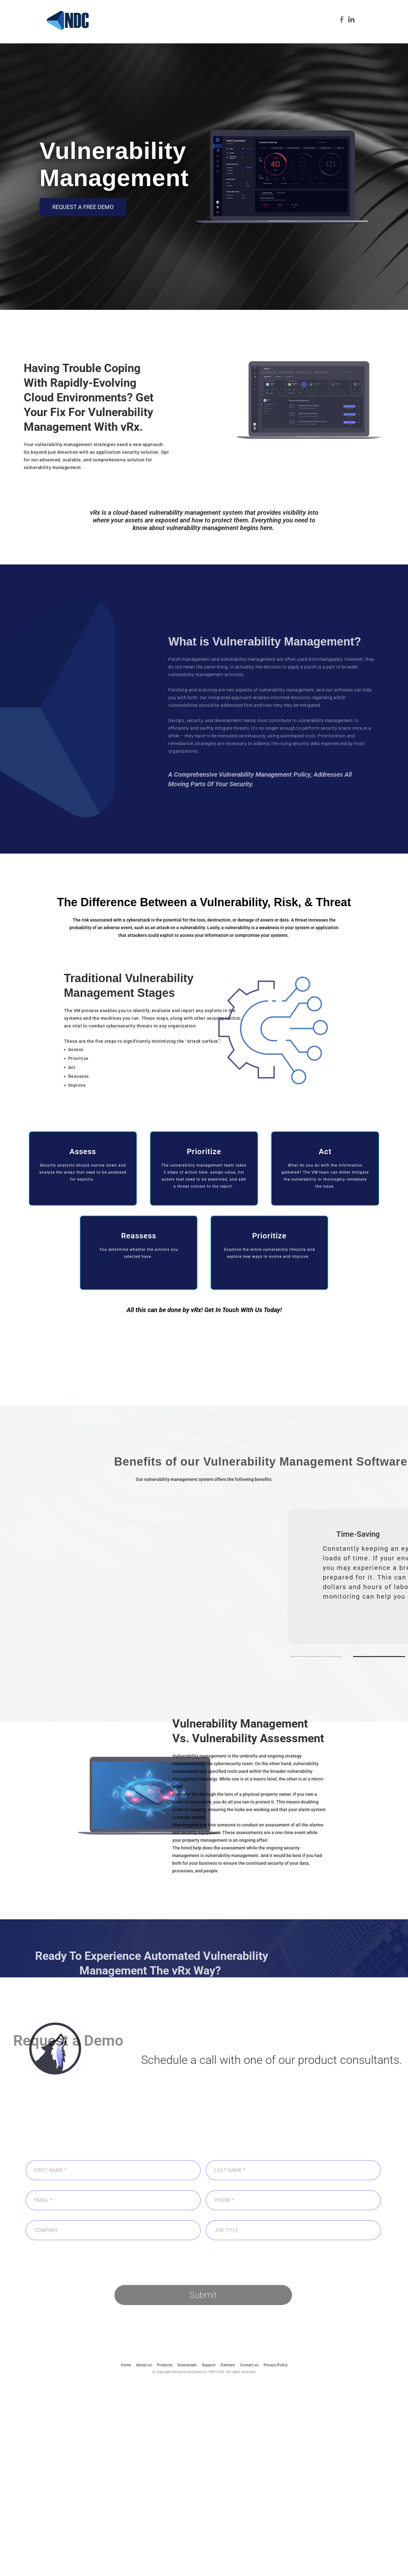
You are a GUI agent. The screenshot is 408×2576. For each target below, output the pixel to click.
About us (156, 34)
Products (184, 34)
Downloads (252, 34)
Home (132, 34)
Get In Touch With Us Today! (242, 1313)
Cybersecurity (217, 34)
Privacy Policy (276, 2368)
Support (281, 34)
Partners (307, 34)
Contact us (353, 34)
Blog (329, 34)
